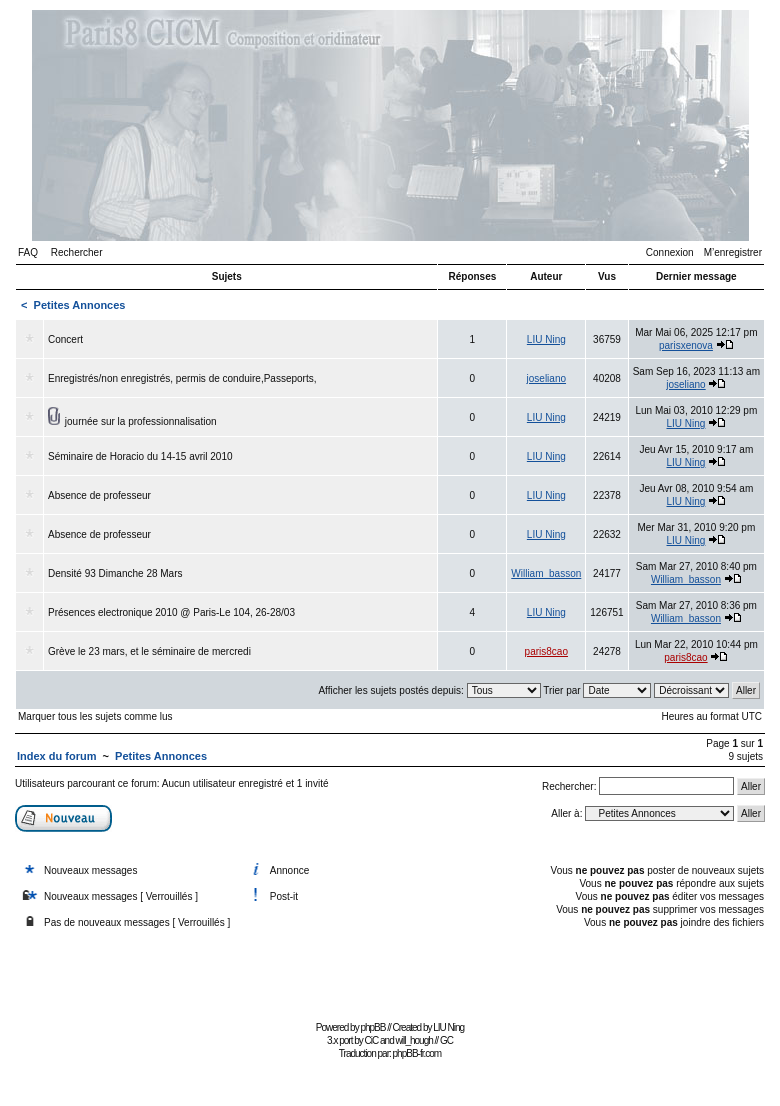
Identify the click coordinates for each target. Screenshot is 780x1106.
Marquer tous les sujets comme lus (95, 716)
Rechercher (77, 252)
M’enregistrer (733, 252)
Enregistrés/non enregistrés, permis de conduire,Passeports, (182, 378)
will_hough (414, 1040)
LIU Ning (546, 339)
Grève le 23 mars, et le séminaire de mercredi (149, 651)
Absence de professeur (99, 495)
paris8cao (546, 651)
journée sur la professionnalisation (141, 421)
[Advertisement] (390, 970)
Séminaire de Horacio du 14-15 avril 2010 (140, 456)
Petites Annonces (80, 305)
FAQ (28, 252)
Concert (65, 339)
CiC (372, 1040)
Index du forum (56, 756)
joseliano (546, 378)
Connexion (670, 252)
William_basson (546, 573)
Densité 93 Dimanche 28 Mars (115, 573)
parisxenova (686, 345)
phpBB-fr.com (417, 1053)
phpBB (372, 1027)
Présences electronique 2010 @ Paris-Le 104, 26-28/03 (171, 612)
